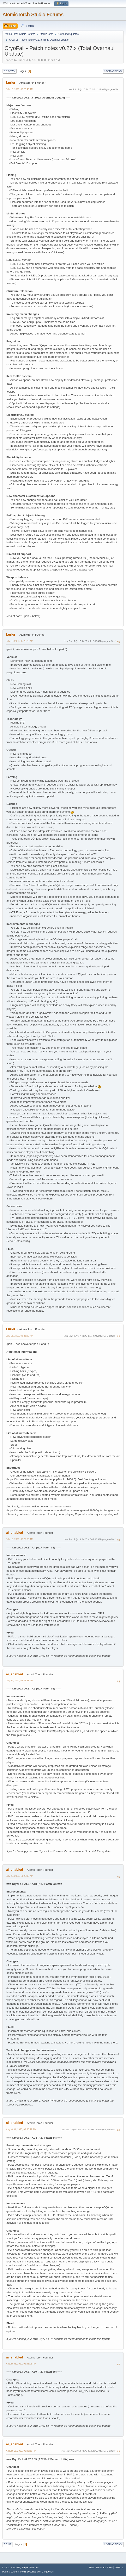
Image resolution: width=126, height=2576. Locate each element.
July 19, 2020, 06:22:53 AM (19, 1539)
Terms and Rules (104, 2567)
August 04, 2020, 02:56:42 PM (21, 2129)
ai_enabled (14, 1532)
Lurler (10, 82)
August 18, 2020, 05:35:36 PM (21, 2451)
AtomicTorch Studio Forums (33, 14)
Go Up (7, 2544)
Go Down (9, 71)
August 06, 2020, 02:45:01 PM (21, 2363)
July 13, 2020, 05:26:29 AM (19, 641)
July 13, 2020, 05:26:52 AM (19, 1335)
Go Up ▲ (119, 2567)
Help (91, 2567)
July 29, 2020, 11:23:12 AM (19, 1876)
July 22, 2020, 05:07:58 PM (19, 1680)
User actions (113, 71)
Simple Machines (30, 2567)
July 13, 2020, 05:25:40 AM (19, 89)
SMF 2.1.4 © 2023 (11, 2567)
